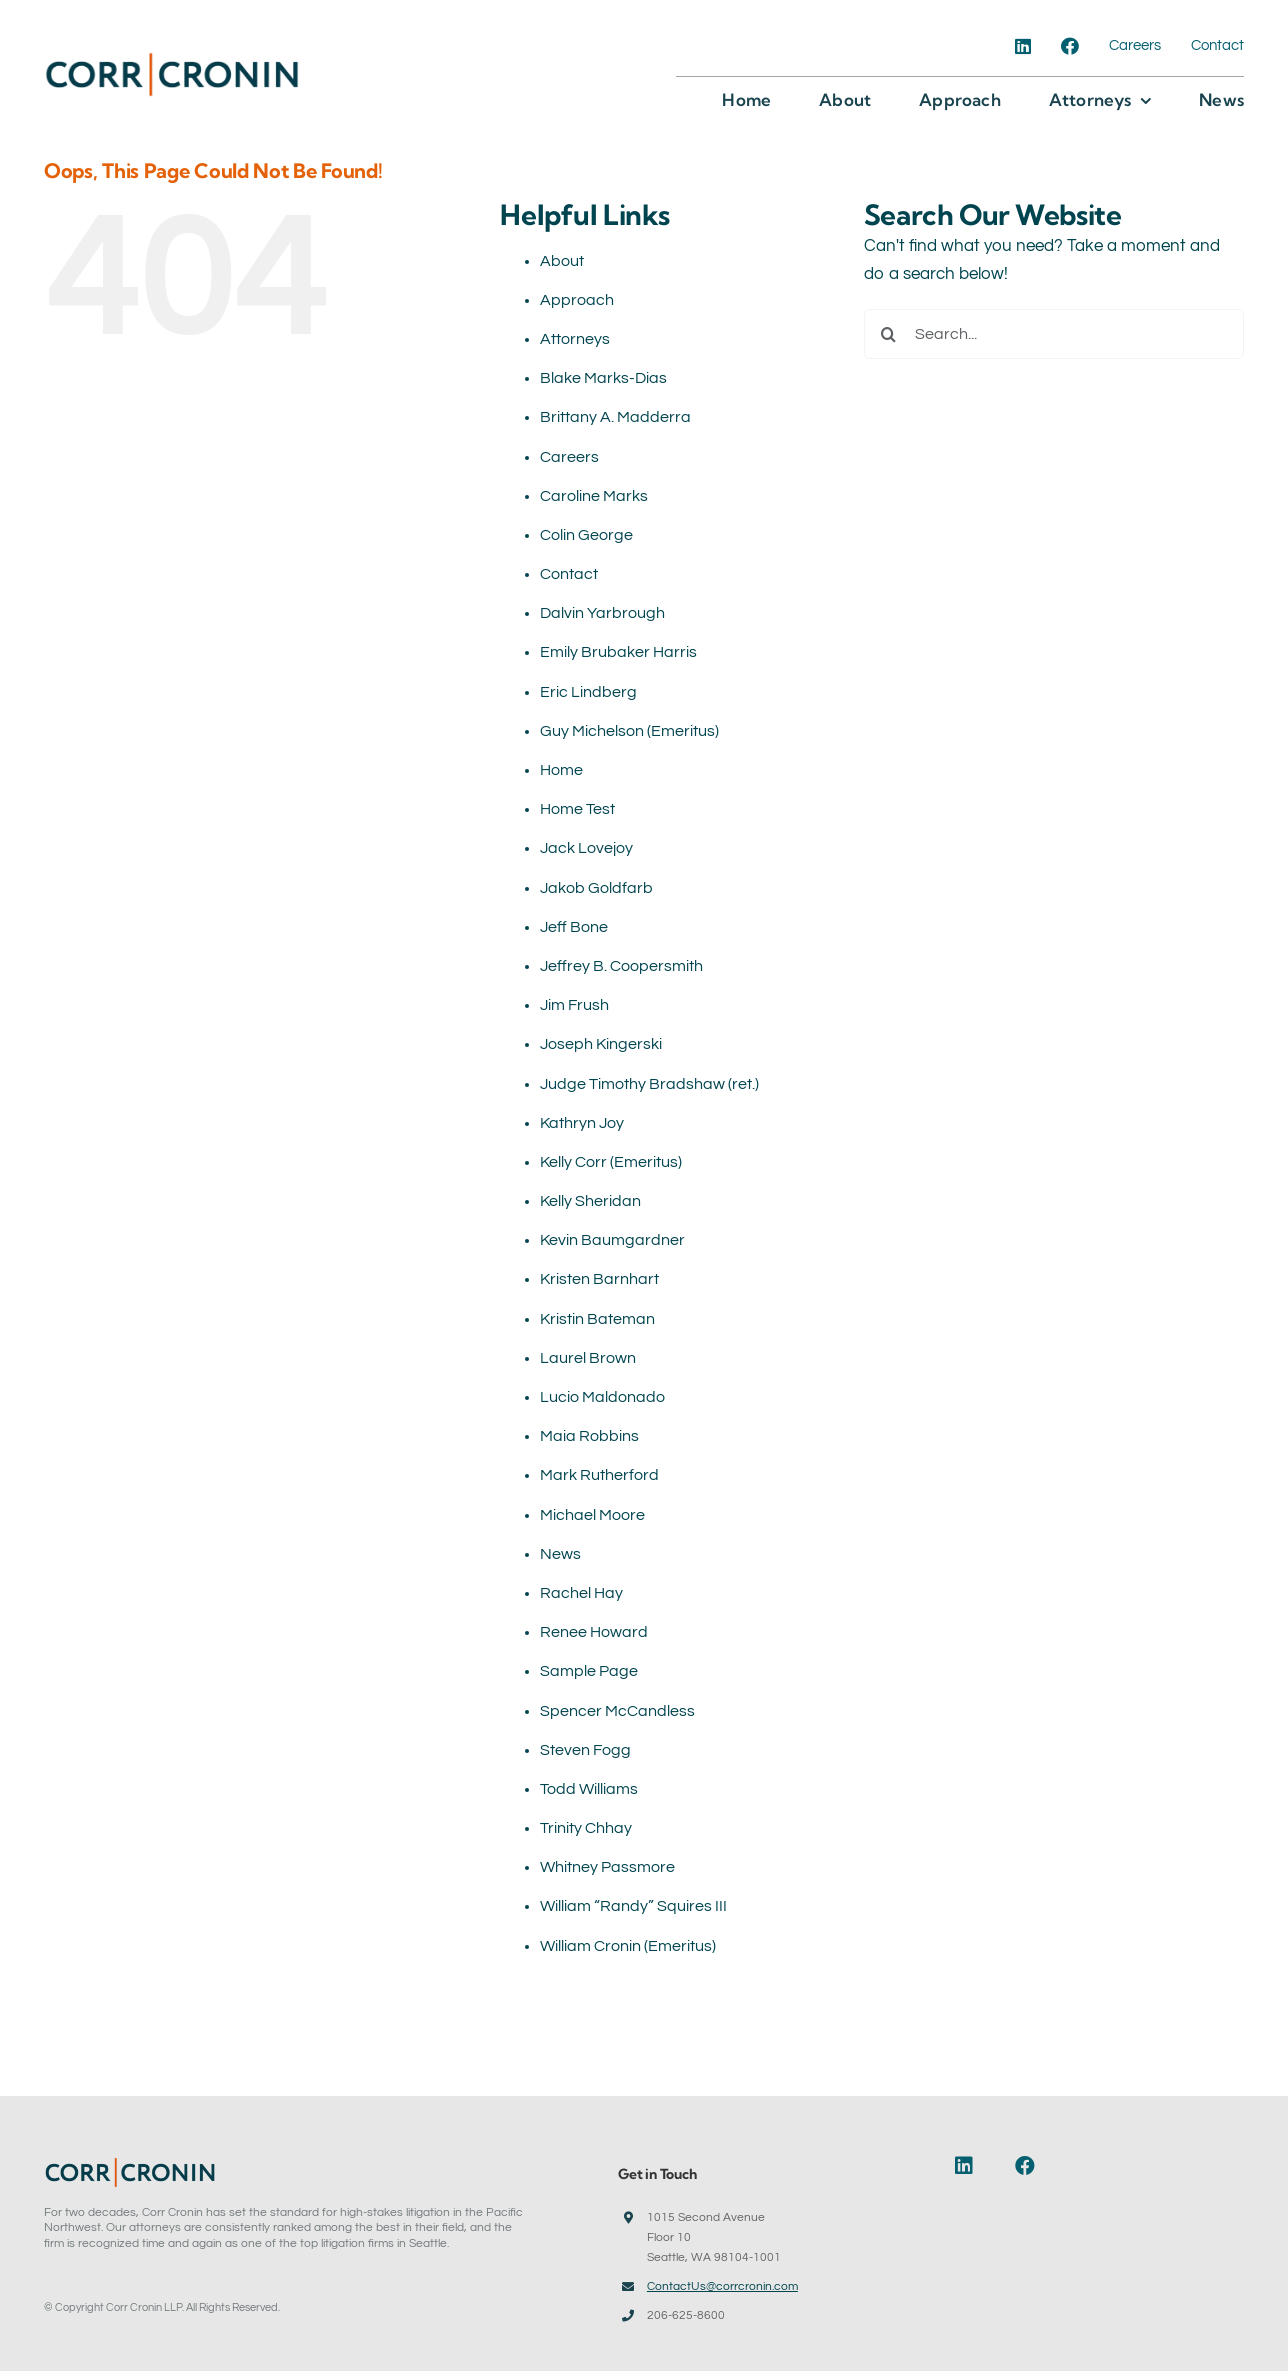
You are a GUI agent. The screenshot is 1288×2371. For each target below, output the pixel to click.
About (562, 261)
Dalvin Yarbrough (602, 613)
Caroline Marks (594, 496)
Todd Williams (589, 1789)
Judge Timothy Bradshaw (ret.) (649, 1084)
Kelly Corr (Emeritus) (611, 1162)
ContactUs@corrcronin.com (722, 2286)
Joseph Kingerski (601, 1044)
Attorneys (575, 339)
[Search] (889, 334)
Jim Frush (574, 1005)
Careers (569, 457)
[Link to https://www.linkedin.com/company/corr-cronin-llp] (974, 2166)
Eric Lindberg (588, 692)
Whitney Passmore (607, 1867)
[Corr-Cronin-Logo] (172, 58)
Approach (577, 300)
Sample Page (589, 1671)
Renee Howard (594, 1632)
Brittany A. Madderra (615, 417)
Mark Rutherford (599, 1475)
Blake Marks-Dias (603, 378)
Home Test (577, 809)
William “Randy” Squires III (633, 1906)
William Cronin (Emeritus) (628, 1946)
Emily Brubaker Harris (618, 652)
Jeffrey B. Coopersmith (621, 966)
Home (561, 770)
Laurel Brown (588, 1358)
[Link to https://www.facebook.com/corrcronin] (1029, 2166)
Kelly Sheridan (590, 1201)
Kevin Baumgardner (612, 1240)
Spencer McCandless (617, 1711)
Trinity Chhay (586, 1828)
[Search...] (1054, 334)
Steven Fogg (585, 1750)
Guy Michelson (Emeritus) (629, 731)
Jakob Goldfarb (596, 888)
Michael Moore (592, 1515)
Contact (569, 574)
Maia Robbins (589, 1436)
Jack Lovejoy (586, 848)
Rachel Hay (581, 1593)
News (560, 1554)
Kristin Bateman (597, 1319)
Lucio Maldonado (602, 1397)
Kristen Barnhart (599, 1279)
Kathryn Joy (582, 1123)
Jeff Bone (574, 927)
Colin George (586, 535)
